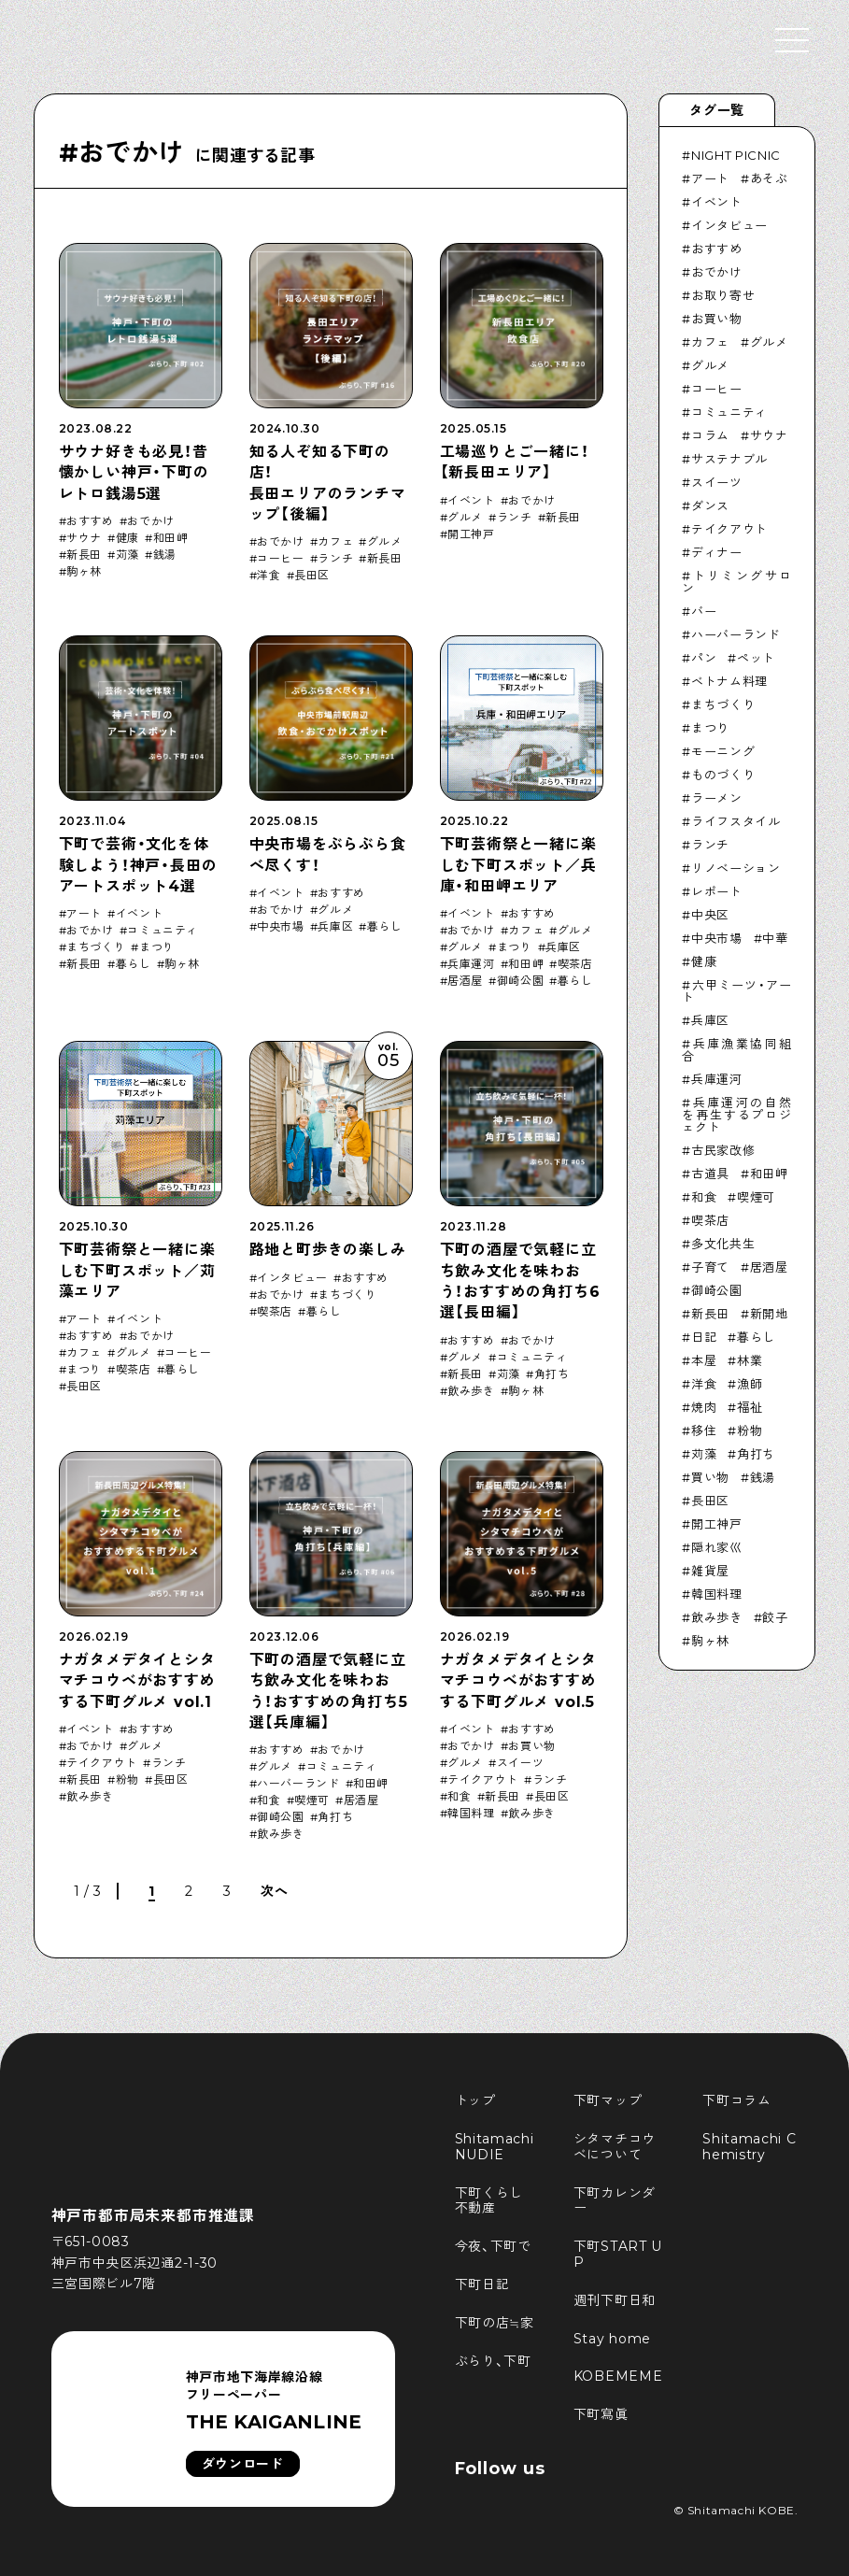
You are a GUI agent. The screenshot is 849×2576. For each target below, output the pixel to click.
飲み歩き (470, 1391)
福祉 (749, 1407)
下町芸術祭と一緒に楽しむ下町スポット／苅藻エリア (137, 1271)
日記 (703, 1337)
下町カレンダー (614, 2201)
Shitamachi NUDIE (497, 2146)
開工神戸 (470, 534)
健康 (127, 538)
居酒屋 (465, 981)
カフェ (335, 542)
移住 (703, 1430)
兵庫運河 (470, 964)
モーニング (723, 751)
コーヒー (280, 558)
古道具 (710, 1173)
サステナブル (729, 458)
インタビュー (292, 1278)
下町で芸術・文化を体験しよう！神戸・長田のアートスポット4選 (138, 865)
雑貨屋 (710, 1570)
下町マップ (608, 2100)
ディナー (717, 552)
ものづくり (723, 774)
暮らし (133, 964)
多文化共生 (723, 1243)
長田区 (312, 575)
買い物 (710, 1477)
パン (703, 657)
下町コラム (736, 2100)
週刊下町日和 (614, 2300)
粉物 (127, 1780)
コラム (710, 435)
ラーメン (717, 797)
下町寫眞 (601, 2414)
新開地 (769, 1313)
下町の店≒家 (494, 2322)
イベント (470, 500)
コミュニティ (162, 930)
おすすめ (89, 521)
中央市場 (280, 926)
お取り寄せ (723, 295)
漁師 (749, 1383)
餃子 (774, 1617)
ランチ (335, 558)
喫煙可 (312, 1800)
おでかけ (150, 521)
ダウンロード (243, 2463)
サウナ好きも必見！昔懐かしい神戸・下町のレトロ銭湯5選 (134, 473)
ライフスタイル (736, 821)
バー (703, 611)
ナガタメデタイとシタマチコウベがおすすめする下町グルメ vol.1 (137, 1681)
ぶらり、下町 (493, 2361)
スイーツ (520, 1763)
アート (84, 913)
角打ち (552, 1374)
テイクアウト (101, 1763)
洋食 (268, 575)
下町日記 (482, 2284)
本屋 (703, 1360)
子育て (710, 1267)
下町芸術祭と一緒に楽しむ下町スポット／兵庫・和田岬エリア (518, 865)
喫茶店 (575, 964)
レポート (717, 891)
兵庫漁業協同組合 (736, 1049)
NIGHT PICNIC (736, 155)
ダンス (710, 505)
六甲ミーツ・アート (736, 990)
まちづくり (95, 947)
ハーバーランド (298, 1783)
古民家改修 (723, 1150)
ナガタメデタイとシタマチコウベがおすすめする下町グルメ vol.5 (518, 1681)
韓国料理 (470, 1813)
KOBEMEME (618, 2376)
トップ (475, 2100)
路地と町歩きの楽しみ (327, 1250)
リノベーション (736, 868)
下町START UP (617, 2254)
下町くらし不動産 (489, 2201)
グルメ (385, 542)
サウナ (84, 538)
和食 (268, 1800)
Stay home (612, 2338)
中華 (774, 938)
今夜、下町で (493, 2246)
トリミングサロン (736, 581)
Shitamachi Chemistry (749, 2146)
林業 (749, 1360)
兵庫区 (335, 926)
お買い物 (531, 1746)
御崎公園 (520, 981)
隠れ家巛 (717, 1547)
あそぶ (769, 178)
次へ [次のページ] (274, 1891)
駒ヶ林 (84, 571)
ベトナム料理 (729, 681)
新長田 (84, 555)
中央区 (710, 914)
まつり (157, 947)
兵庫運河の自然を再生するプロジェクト (736, 1114)
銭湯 (165, 555)
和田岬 (171, 538)
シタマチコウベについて (614, 2146)
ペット (756, 657)
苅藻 (127, 555)
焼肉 (703, 1407)
